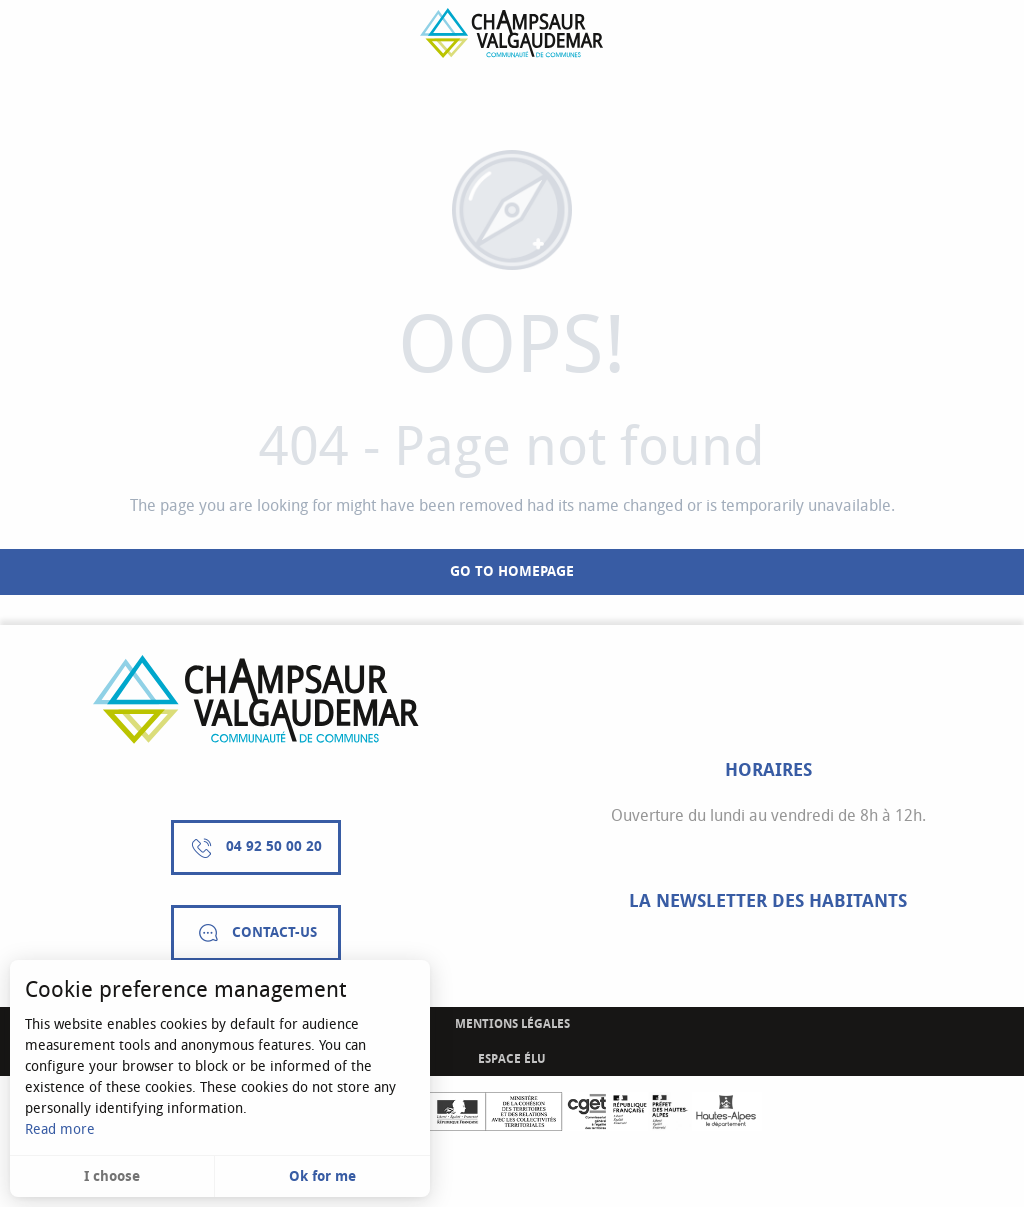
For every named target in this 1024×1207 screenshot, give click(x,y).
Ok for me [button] (322, 1176)
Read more (60, 1129)
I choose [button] (112, 1176)
